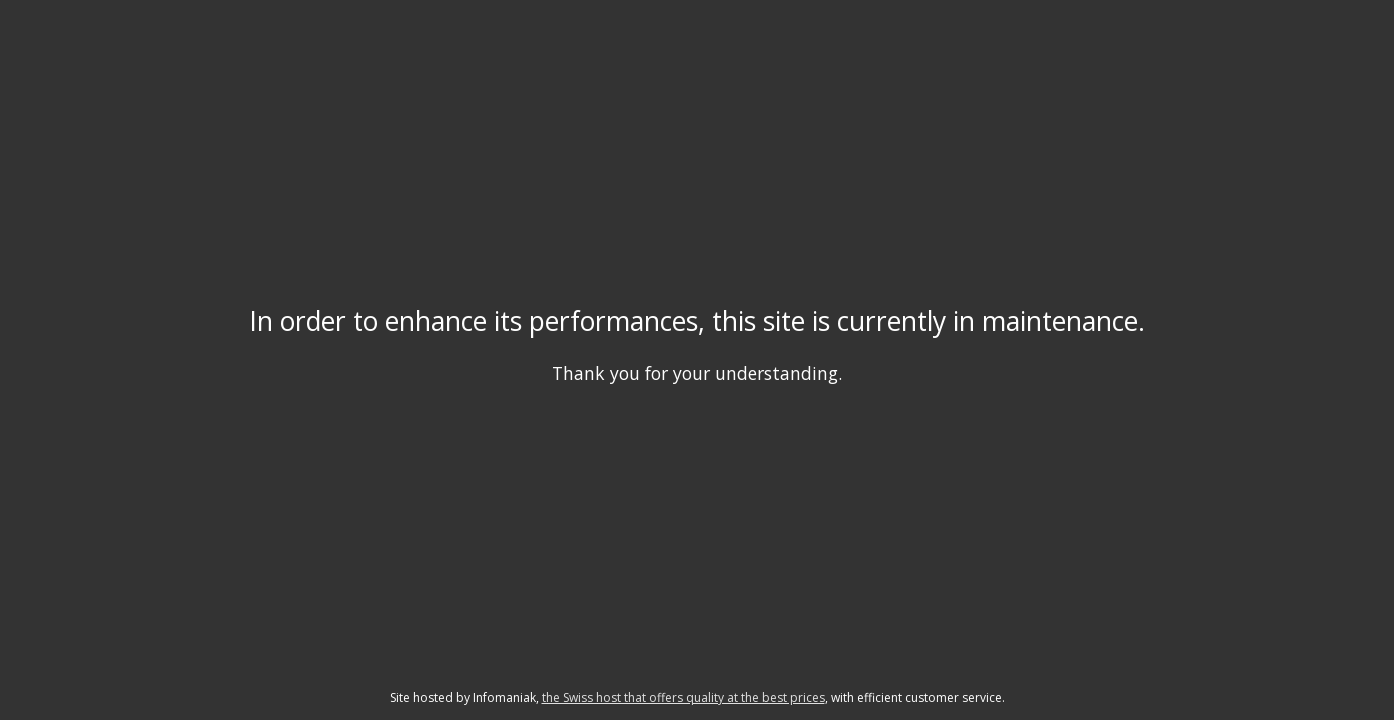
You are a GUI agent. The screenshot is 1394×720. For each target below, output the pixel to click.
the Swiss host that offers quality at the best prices (683, 697)
